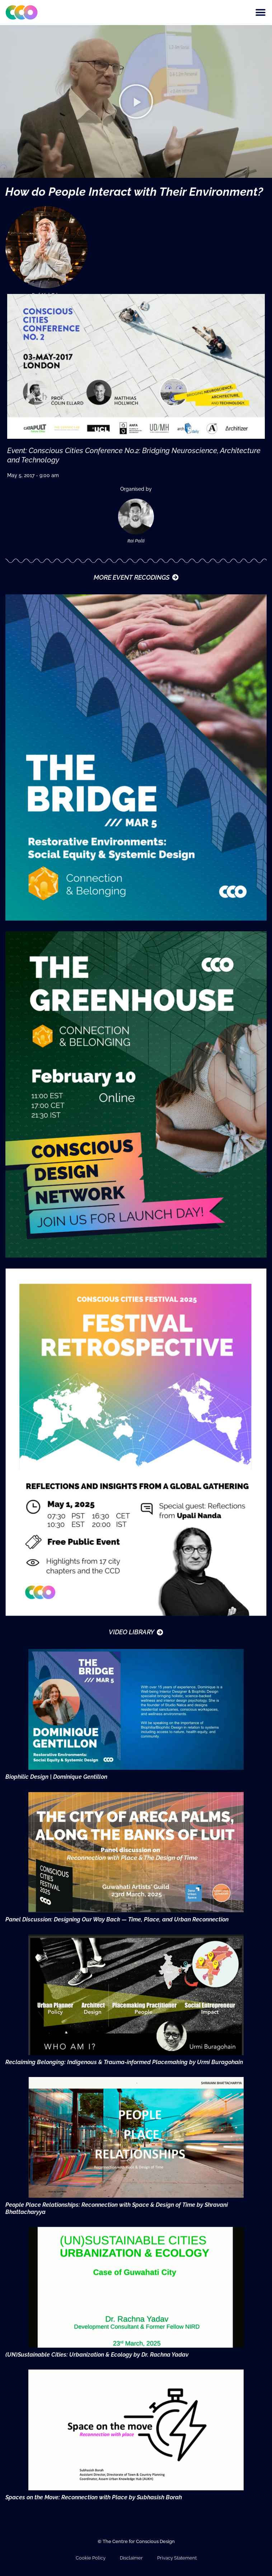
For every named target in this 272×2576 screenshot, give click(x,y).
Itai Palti (136, 540)
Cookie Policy (90, 2558)
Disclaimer (131, 2558)
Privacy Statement (177, 2558)
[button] (260, 13)
